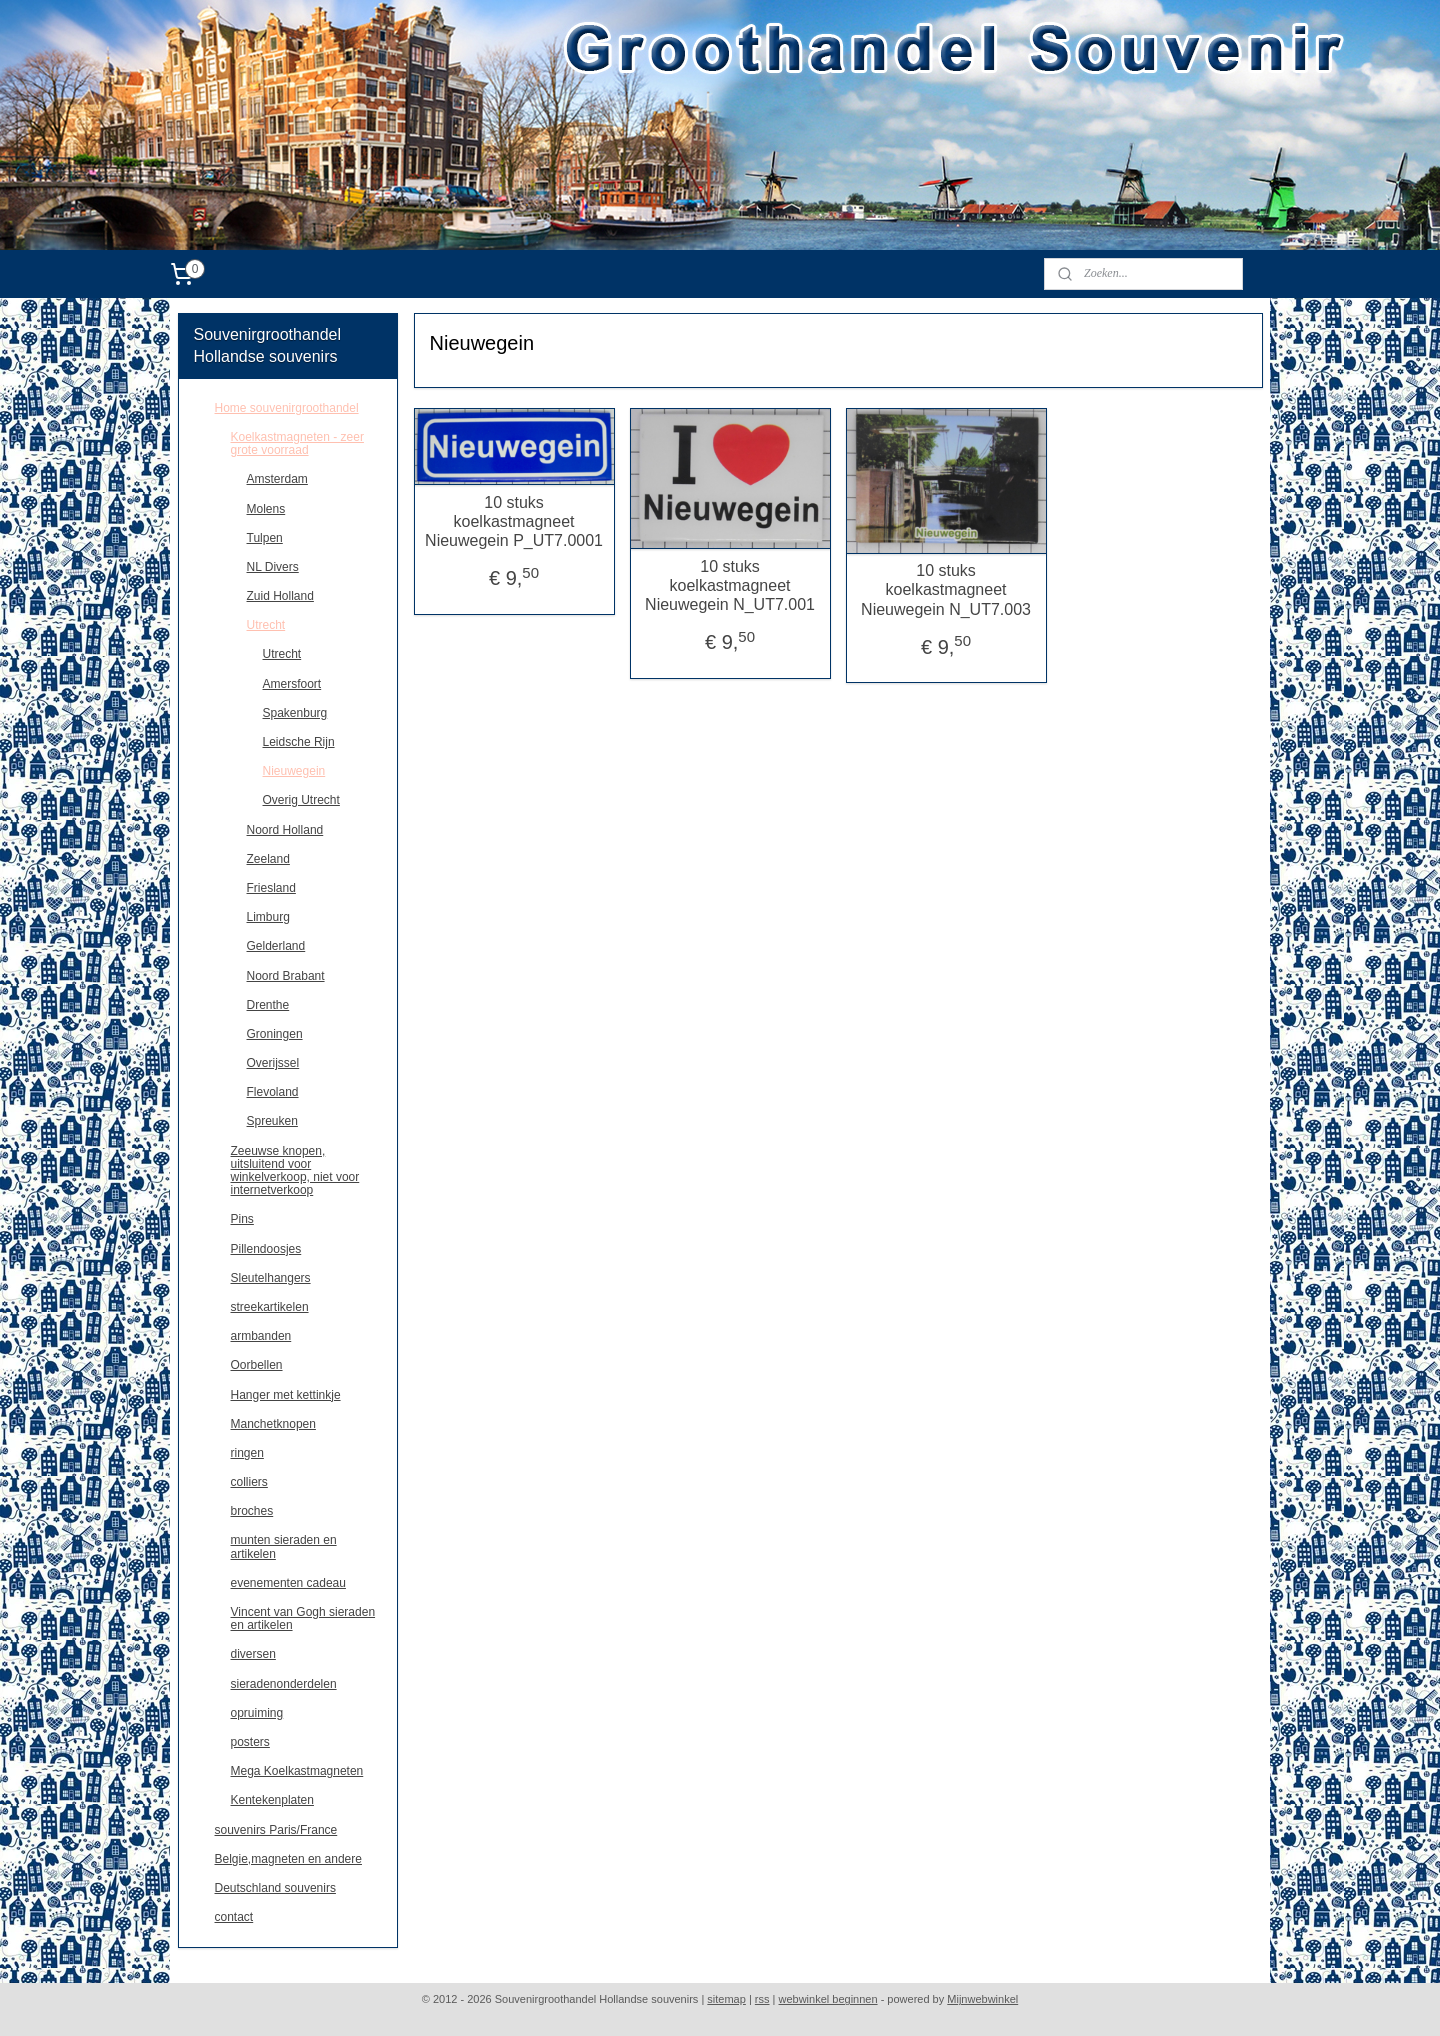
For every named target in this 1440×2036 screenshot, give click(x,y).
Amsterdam (277, 479)
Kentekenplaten (272, 1800)
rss (762, 1999)
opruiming (257, 1713)
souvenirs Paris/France (276, 1830)
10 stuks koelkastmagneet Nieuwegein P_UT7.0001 (514, 521)
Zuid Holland (280, 596)
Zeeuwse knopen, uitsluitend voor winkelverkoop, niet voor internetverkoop (295, 1171)
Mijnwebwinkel (982, 1999)
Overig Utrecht (301, 800)
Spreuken (272, 1121)
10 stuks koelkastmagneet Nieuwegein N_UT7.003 (946, 589)
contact (234, 1917)
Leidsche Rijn (299, 742)
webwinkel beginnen (828, 1999)
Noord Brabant (286, 976)
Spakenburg (295, 713)
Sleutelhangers (271, 1278)
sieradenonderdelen (284, 1684)
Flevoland (273, 1092)
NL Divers (273, 567)
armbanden (261, 1336)
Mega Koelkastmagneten (297, 1771)
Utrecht (266, 625)
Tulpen (265, 538)
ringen (247, 1453)
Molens (266, 509)
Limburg (268, 917)
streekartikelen (270, 1307)
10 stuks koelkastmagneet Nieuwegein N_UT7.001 (730, 585)
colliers (249, 1482)
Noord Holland (285, 830)
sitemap (726, 1999)
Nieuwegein (294, 771)
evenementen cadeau (288, 1583)
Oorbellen (257, 1365)
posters (250, 1742)
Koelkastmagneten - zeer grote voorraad (297, 443)
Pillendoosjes (266, 1249)
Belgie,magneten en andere (288, 1859)
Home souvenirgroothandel (287, 408)
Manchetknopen (273, 1424)
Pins (242, 1219)
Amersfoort (292, 684)
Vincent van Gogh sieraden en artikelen (303, 1618)
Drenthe (268, 1005)
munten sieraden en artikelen (284, 1546)
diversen (253, 1654)
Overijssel (273, 1063)
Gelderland (276, 946)
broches (252, 1511)
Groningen (275, 1034)
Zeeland (268, 859)
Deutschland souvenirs (275, 1888)
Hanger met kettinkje (286, 1395)
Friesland (271, 888)
